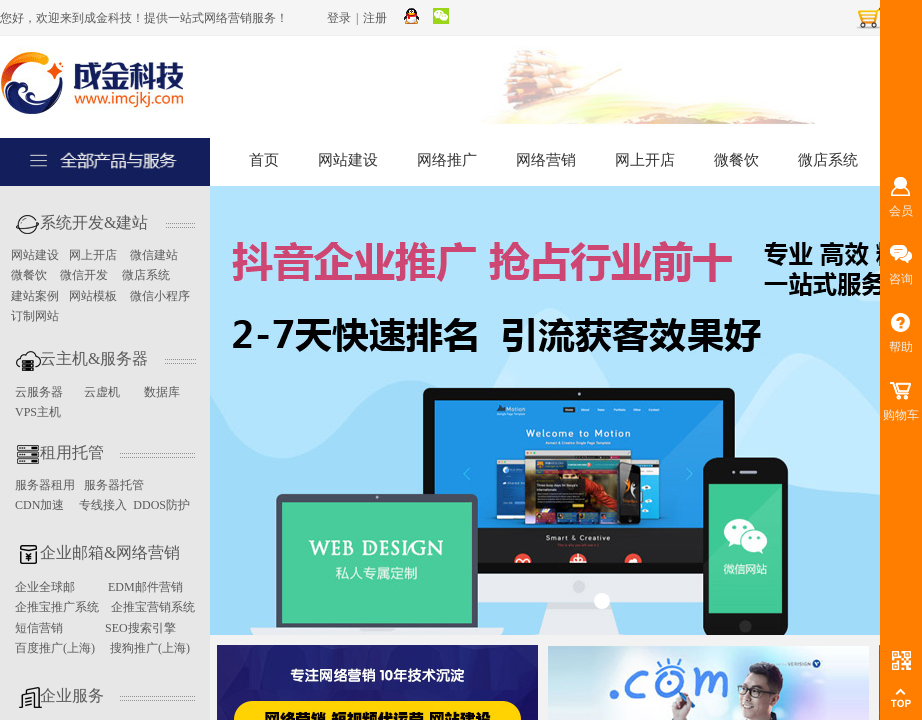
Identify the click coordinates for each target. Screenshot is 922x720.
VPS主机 (38, 412)
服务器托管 (114, 485)
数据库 (162, 392)
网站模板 (93, 296)
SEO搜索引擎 (140, 628)
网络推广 (447, 160)
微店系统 (828, 160)
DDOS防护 (161, 505)
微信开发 (84, 275)
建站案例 (35, 296)
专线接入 (103, 505)
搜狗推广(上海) (150, 648)
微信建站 (154, 255)
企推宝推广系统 (57, 607)
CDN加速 (39, 505)
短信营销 (39, 628)
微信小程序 (160, 296)
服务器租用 (45, 485)
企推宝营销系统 (153, 607)
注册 (375, 18)
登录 (339, 18)
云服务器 (40, 392)
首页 (264, 160)
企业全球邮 (45, 587)
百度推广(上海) (55, 648)
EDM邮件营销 (145, 587)
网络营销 (546, 160)
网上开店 (645, 160)
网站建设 (348, 160)
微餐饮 (736, 160)
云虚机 (102, 392)
